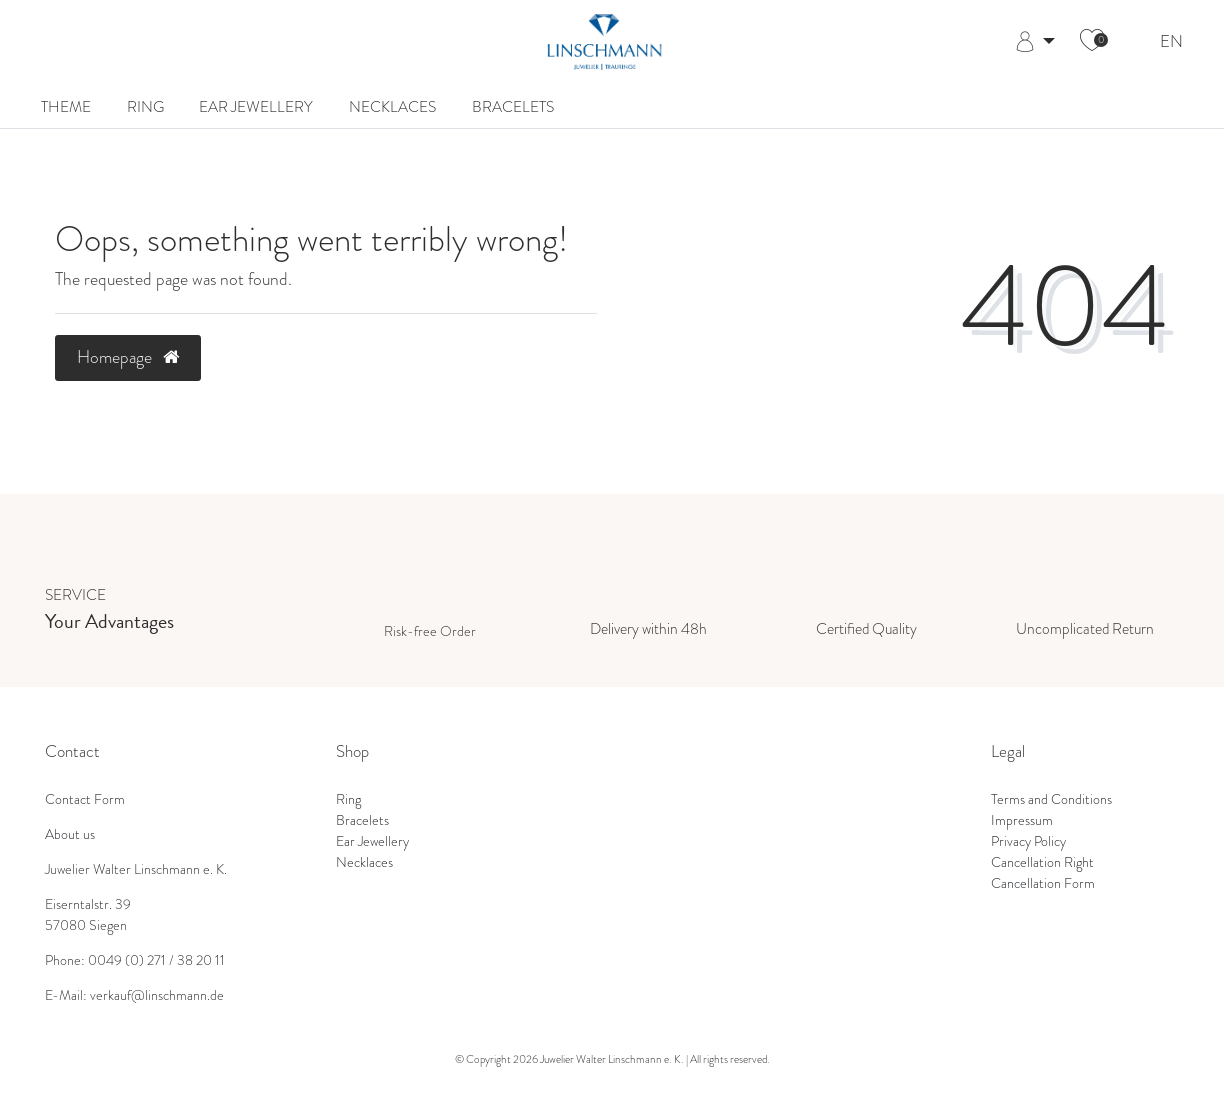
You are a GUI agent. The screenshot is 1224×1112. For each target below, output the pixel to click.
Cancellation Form (1043, 883)
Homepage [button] (128, 357)
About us (70, 834)
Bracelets (513, 106)
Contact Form (85, 799)
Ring (145, 106)
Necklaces (392, 106)
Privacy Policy (1028, 841)
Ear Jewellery (256, 106)
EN (1171, 42)
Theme (66, 106)
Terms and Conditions (1051, 799)
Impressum (1022, 820)
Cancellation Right (1042, 862)
